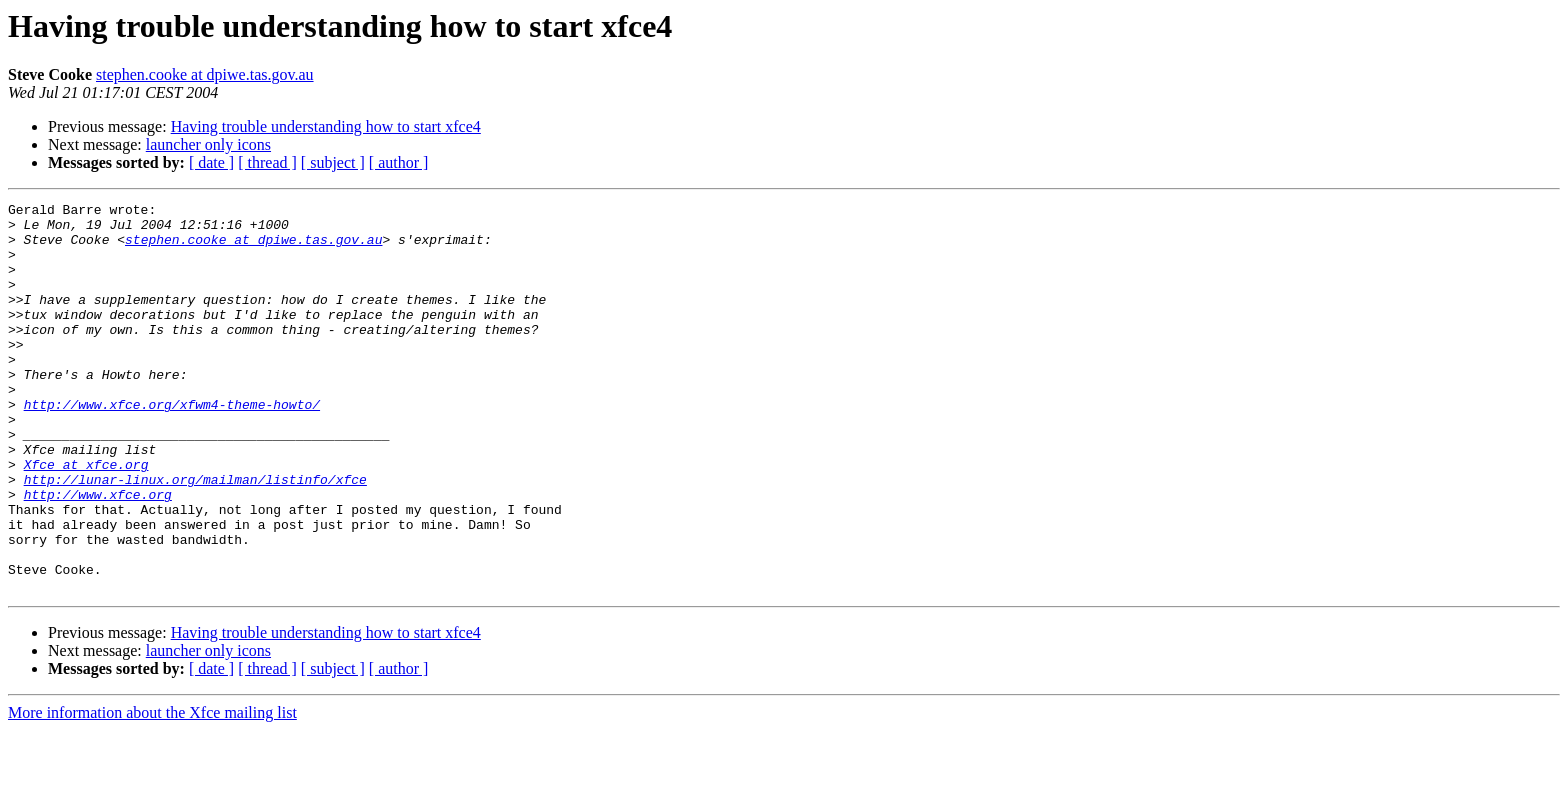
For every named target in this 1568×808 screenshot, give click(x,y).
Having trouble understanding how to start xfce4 (326, 126)
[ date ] (211, 162)
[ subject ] (333, 162)
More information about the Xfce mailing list (152, 790)
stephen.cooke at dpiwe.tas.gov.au (205, 74)
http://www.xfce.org (98, 554)
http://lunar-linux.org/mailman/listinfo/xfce (195, 536)
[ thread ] (267, 162)
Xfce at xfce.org (86, 518)
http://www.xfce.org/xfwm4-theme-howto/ (172, 446)
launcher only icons (208, 144)
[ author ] (399, 162)
